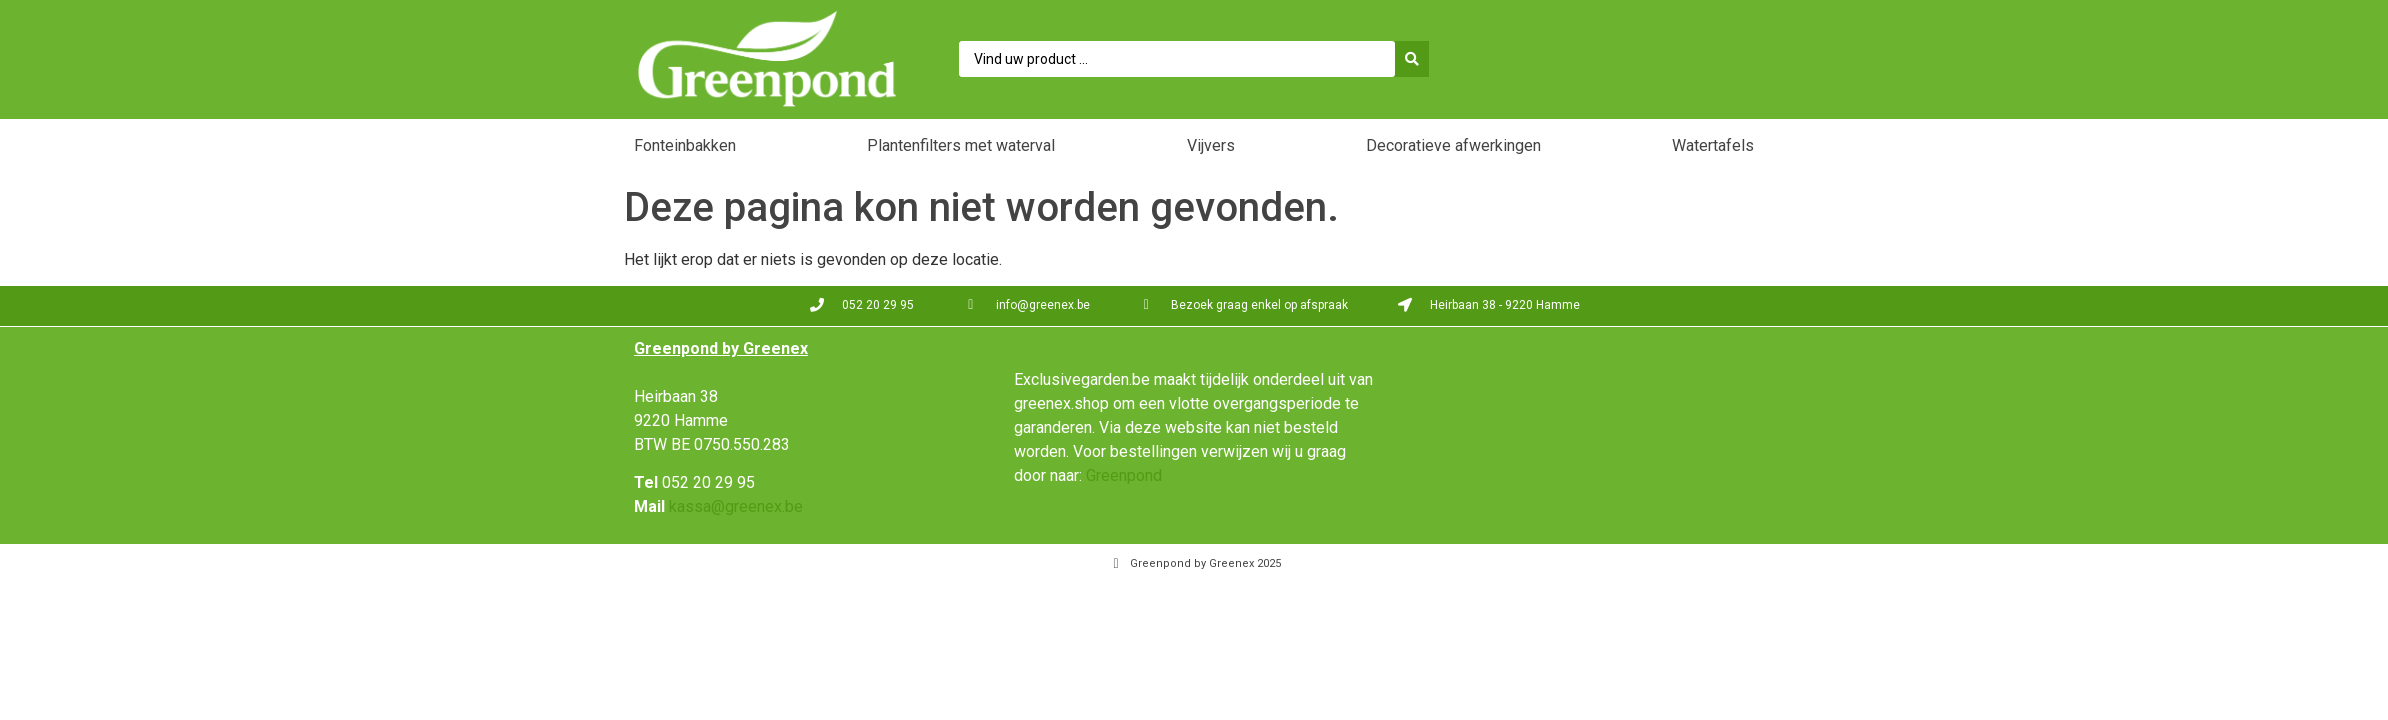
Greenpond (1124, 475)
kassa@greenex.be (736, 506)
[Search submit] (1417, 59)
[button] (685, 147)
